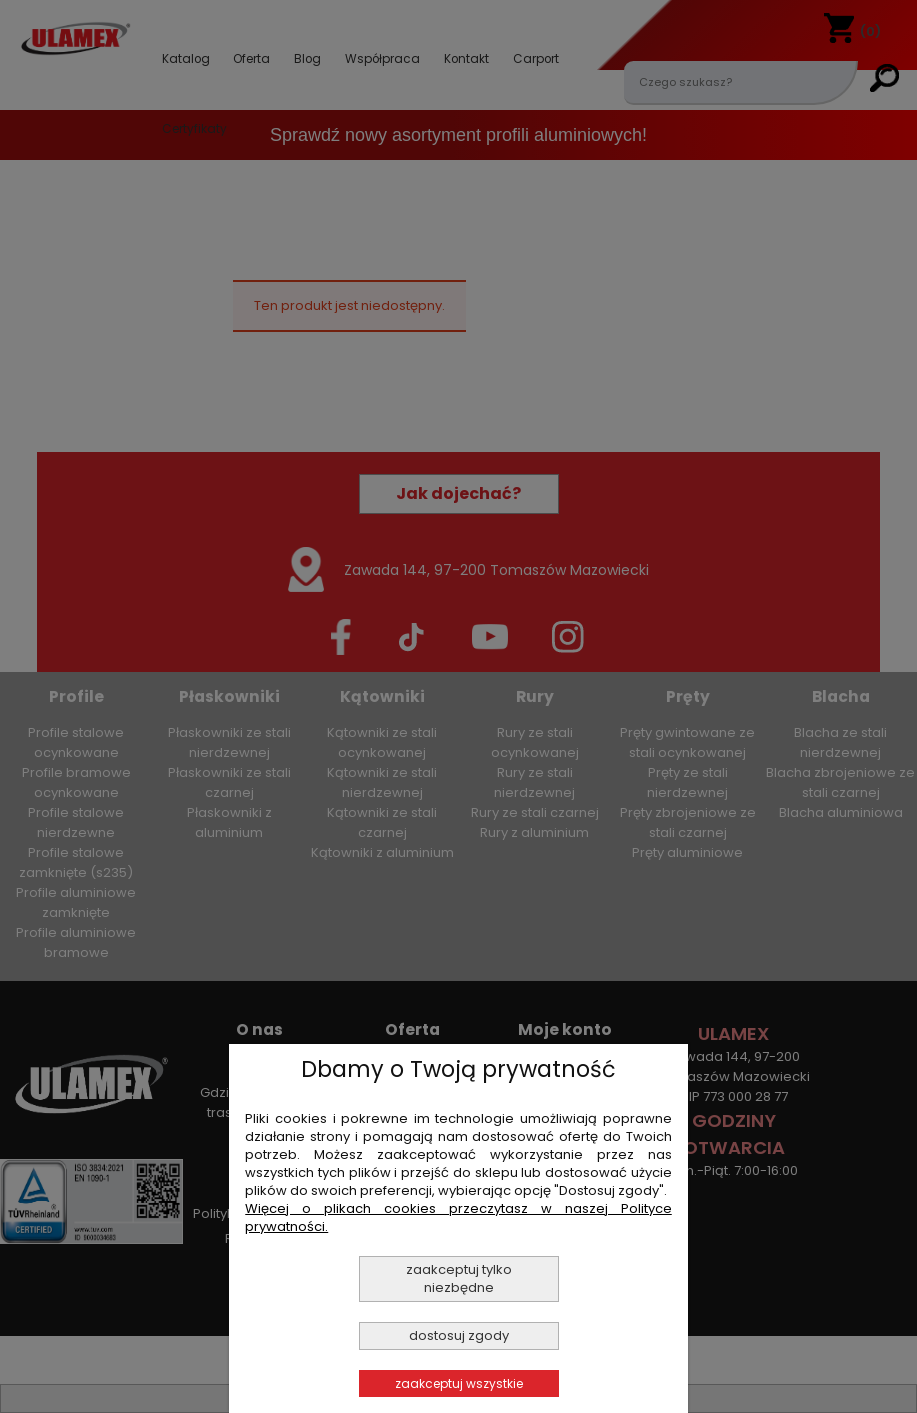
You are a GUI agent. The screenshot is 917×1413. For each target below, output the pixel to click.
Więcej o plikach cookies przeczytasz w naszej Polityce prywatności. (458, 1217)
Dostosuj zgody (459, 1335)
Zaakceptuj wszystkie (459, 1383)
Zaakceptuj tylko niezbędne (459, 1278)
